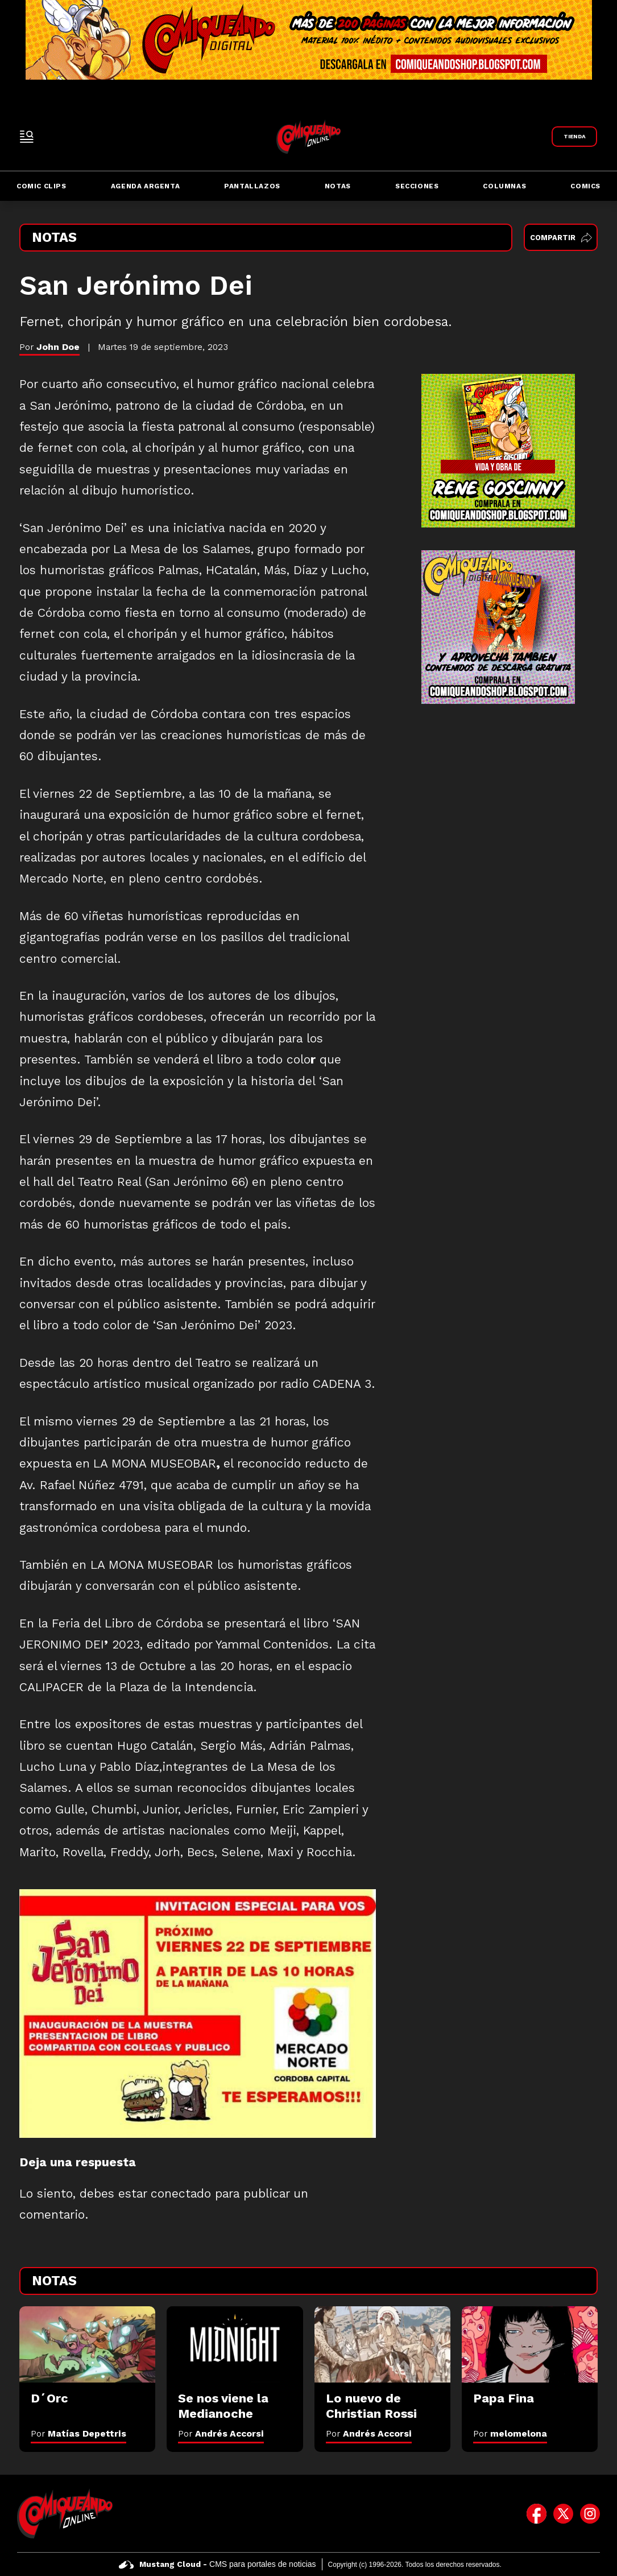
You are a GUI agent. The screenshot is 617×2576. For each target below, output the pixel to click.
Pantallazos (252, 186)
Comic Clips (41, 186)
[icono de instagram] (590, 2513)
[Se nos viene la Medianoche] (235, 2344)
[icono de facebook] (536, 2513)
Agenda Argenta (145, 186)
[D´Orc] (87, 2344)
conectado (181, 2193)
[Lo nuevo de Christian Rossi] (382, 2344)
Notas (338, 186)
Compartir (561, 237)
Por (78, 2433)
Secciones (416, 186)
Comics (585, 186)
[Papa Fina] (530, 2344)
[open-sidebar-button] (27, 136)
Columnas (504, 186)
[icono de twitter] (563, 2513)
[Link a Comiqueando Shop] (574, 136)
